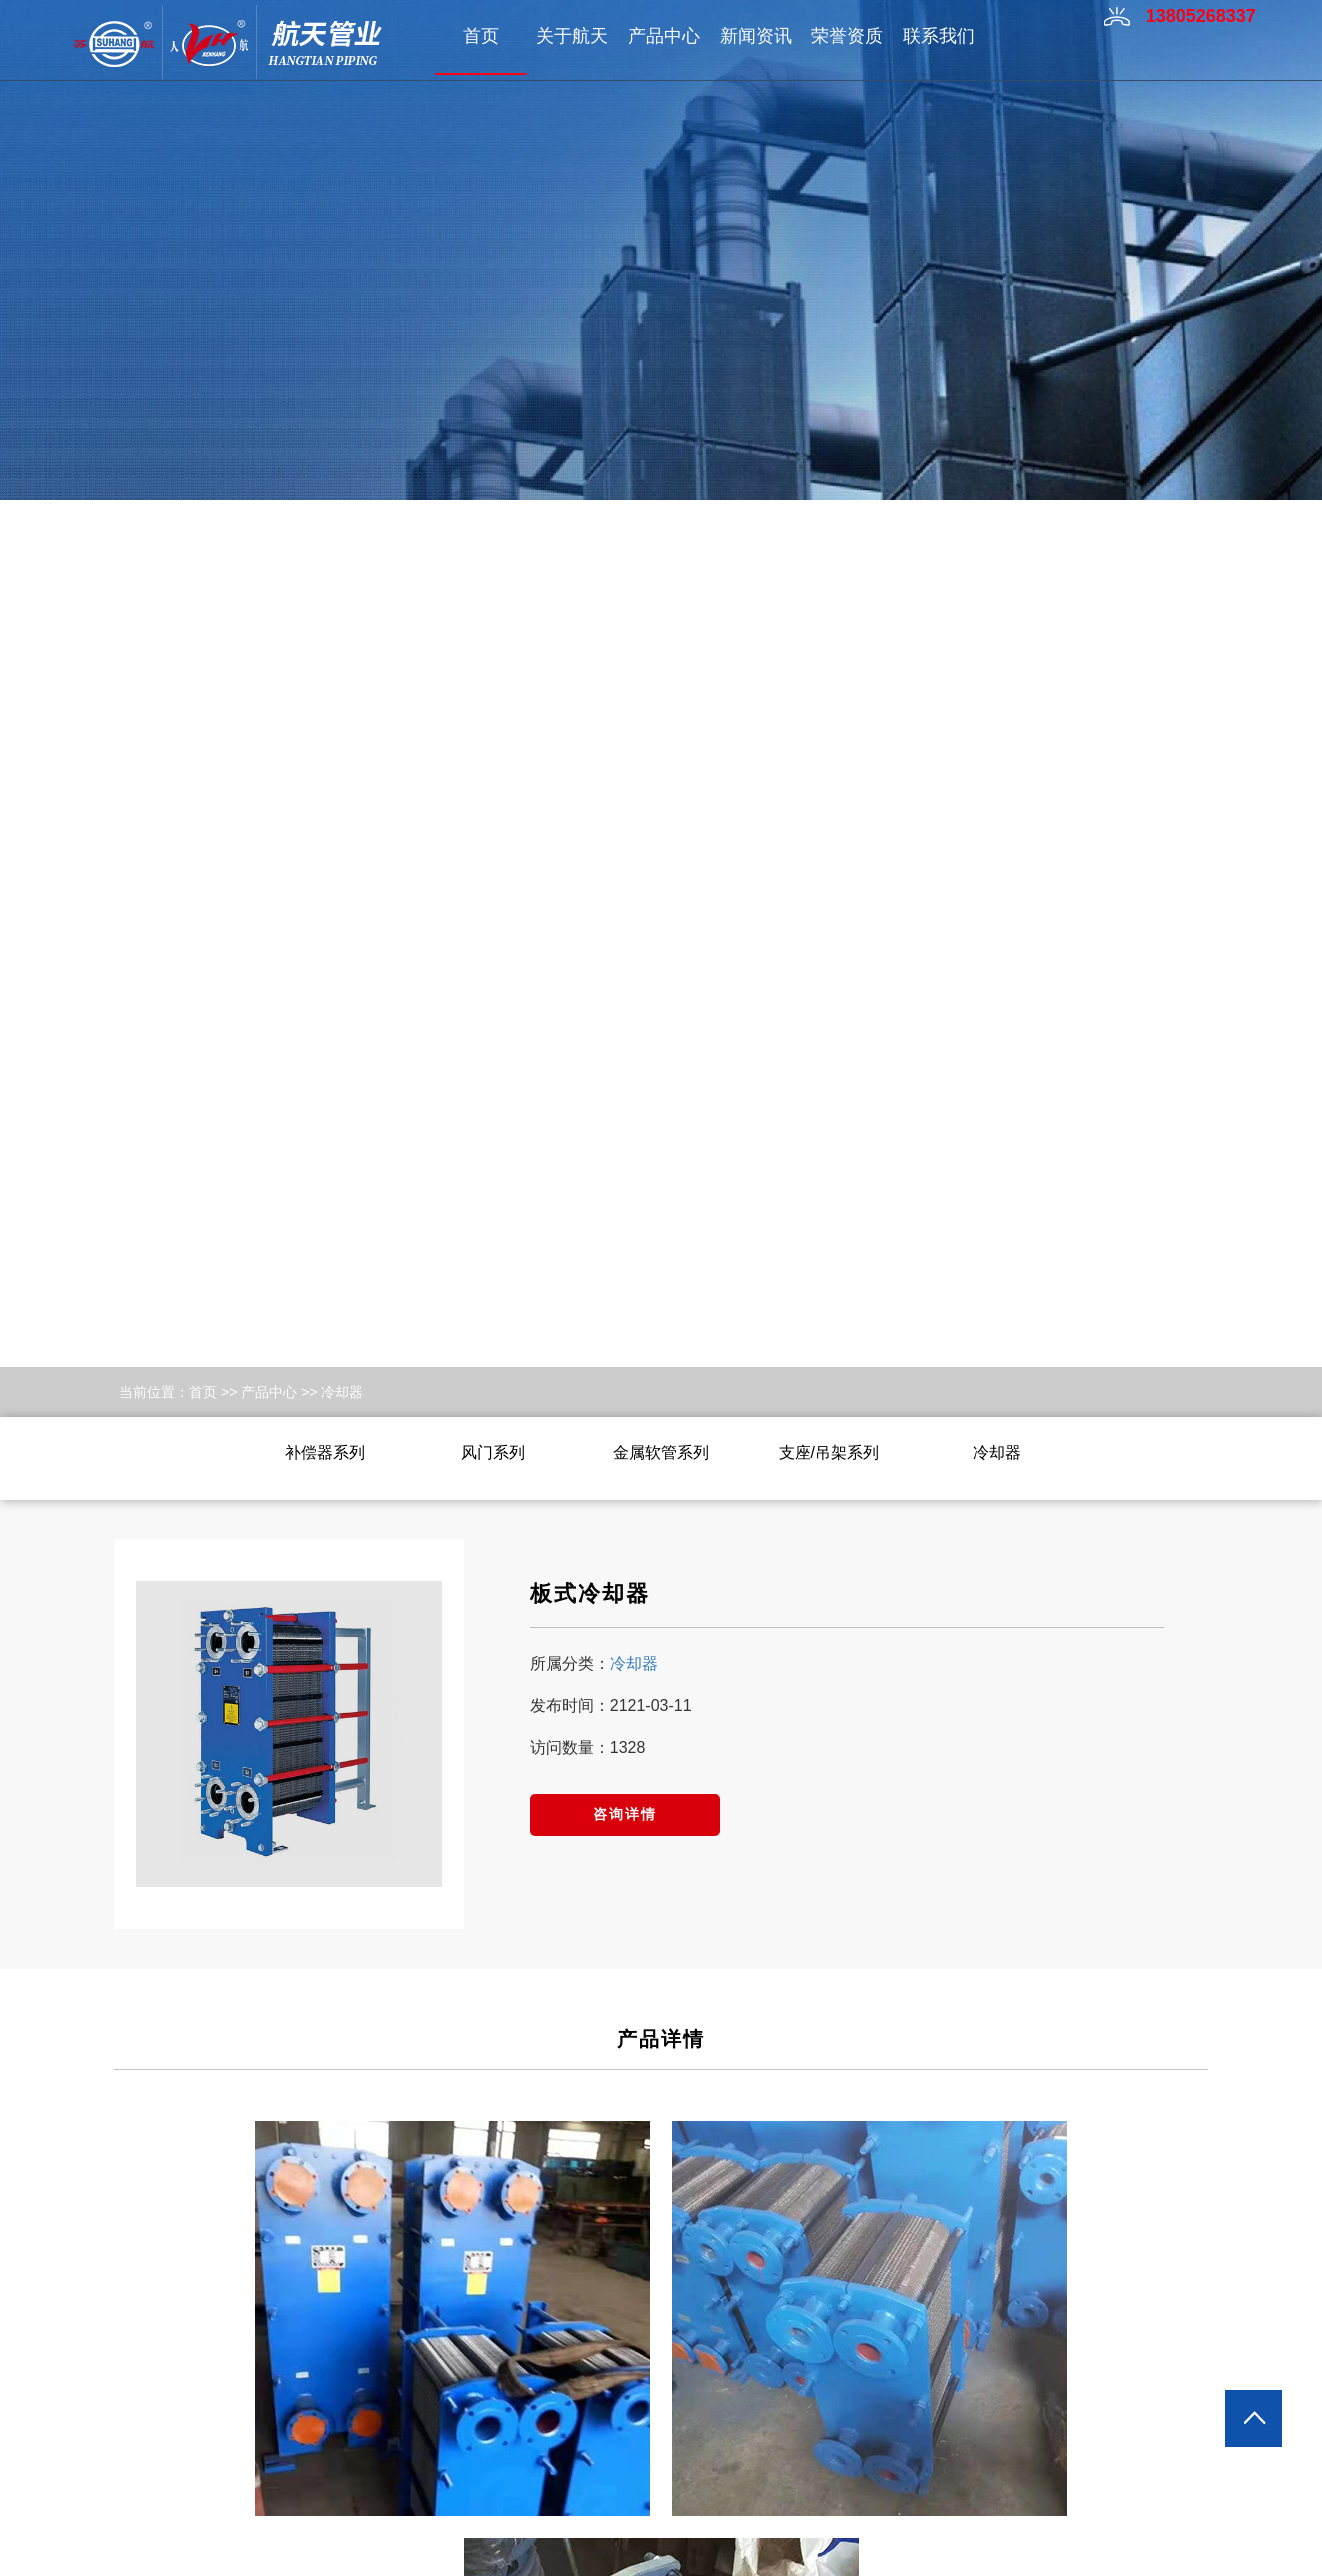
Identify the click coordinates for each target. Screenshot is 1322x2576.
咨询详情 (625, 1814)
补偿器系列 (325, 1452)
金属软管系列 (661, 1452)
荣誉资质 (847, 36)
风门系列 (493, 1452)
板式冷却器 (590, 1593)
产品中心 (664, 36)
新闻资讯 (756, 36)
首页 (481, 36)
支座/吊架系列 (829, 1452)
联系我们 (939, 36)
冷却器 (342, 1392)
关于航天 (572, 36)
